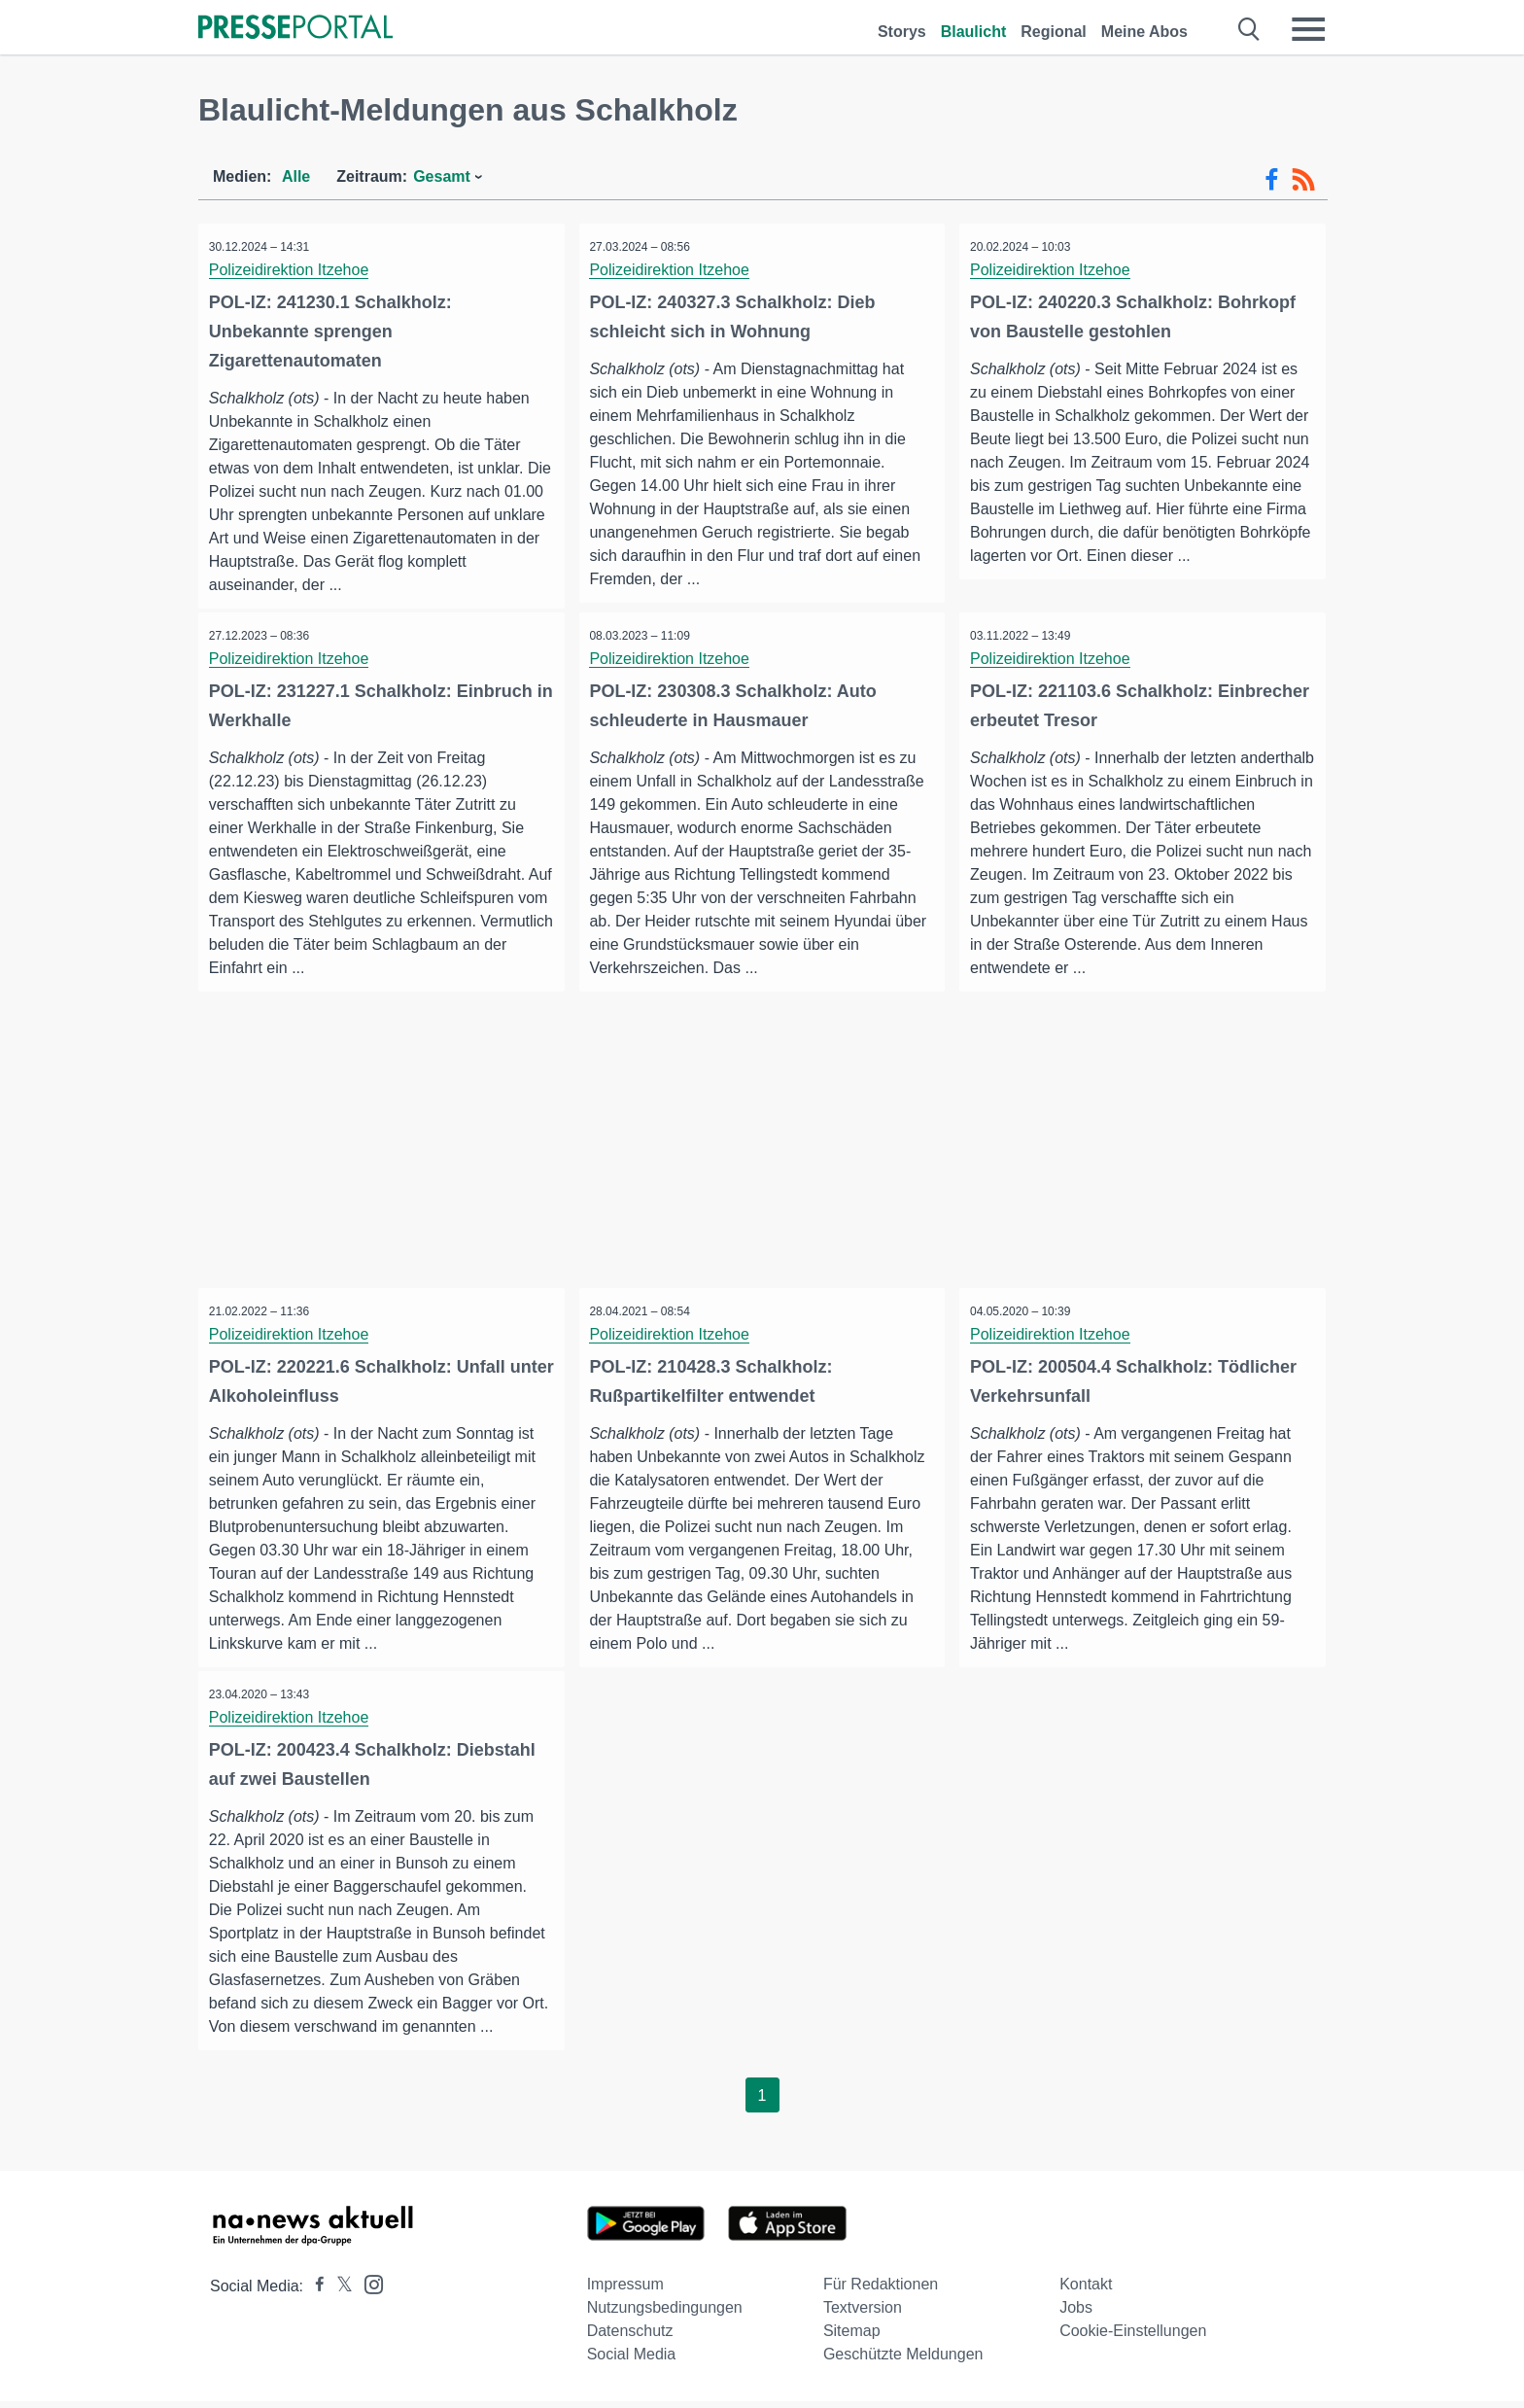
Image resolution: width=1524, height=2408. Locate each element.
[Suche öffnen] (1249, 29)
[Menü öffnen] (1308, 29)
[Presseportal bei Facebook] (314, 2293)
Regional (1054, 31)
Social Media (631, 2361)
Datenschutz (630, 2337)
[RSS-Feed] (1303, 179)
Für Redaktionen (880, 2291)
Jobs (1075, 2314)
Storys (902, 31)
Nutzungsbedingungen (665, 2314)
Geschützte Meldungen (903, 2361)
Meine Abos (1144, 31)
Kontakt (1085, 2291)
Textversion (862, 2314)
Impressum (625, 2291)
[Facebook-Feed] (1271, 179)
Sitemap (852, 2337)
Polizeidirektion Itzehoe (293, 270)
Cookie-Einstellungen (1132, 2337)
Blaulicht (974, 31)
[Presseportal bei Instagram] (368, 2290)
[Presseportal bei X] (339, 2293)
